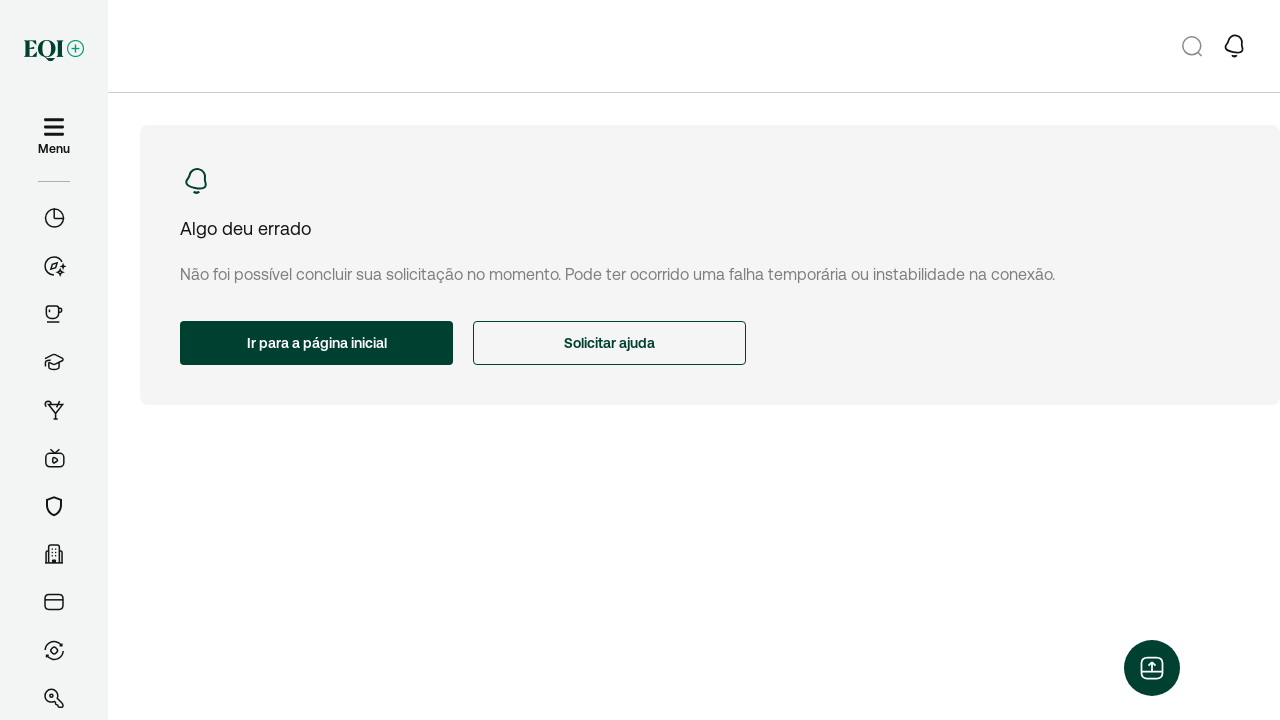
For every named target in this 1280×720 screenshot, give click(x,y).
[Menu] (54, 137)
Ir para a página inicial (317, 343)
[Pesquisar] (1192, 46)
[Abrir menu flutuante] (1152, 668)
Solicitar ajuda (609, 343)
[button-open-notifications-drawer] (1234, 46)
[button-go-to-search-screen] (1192, 46)
